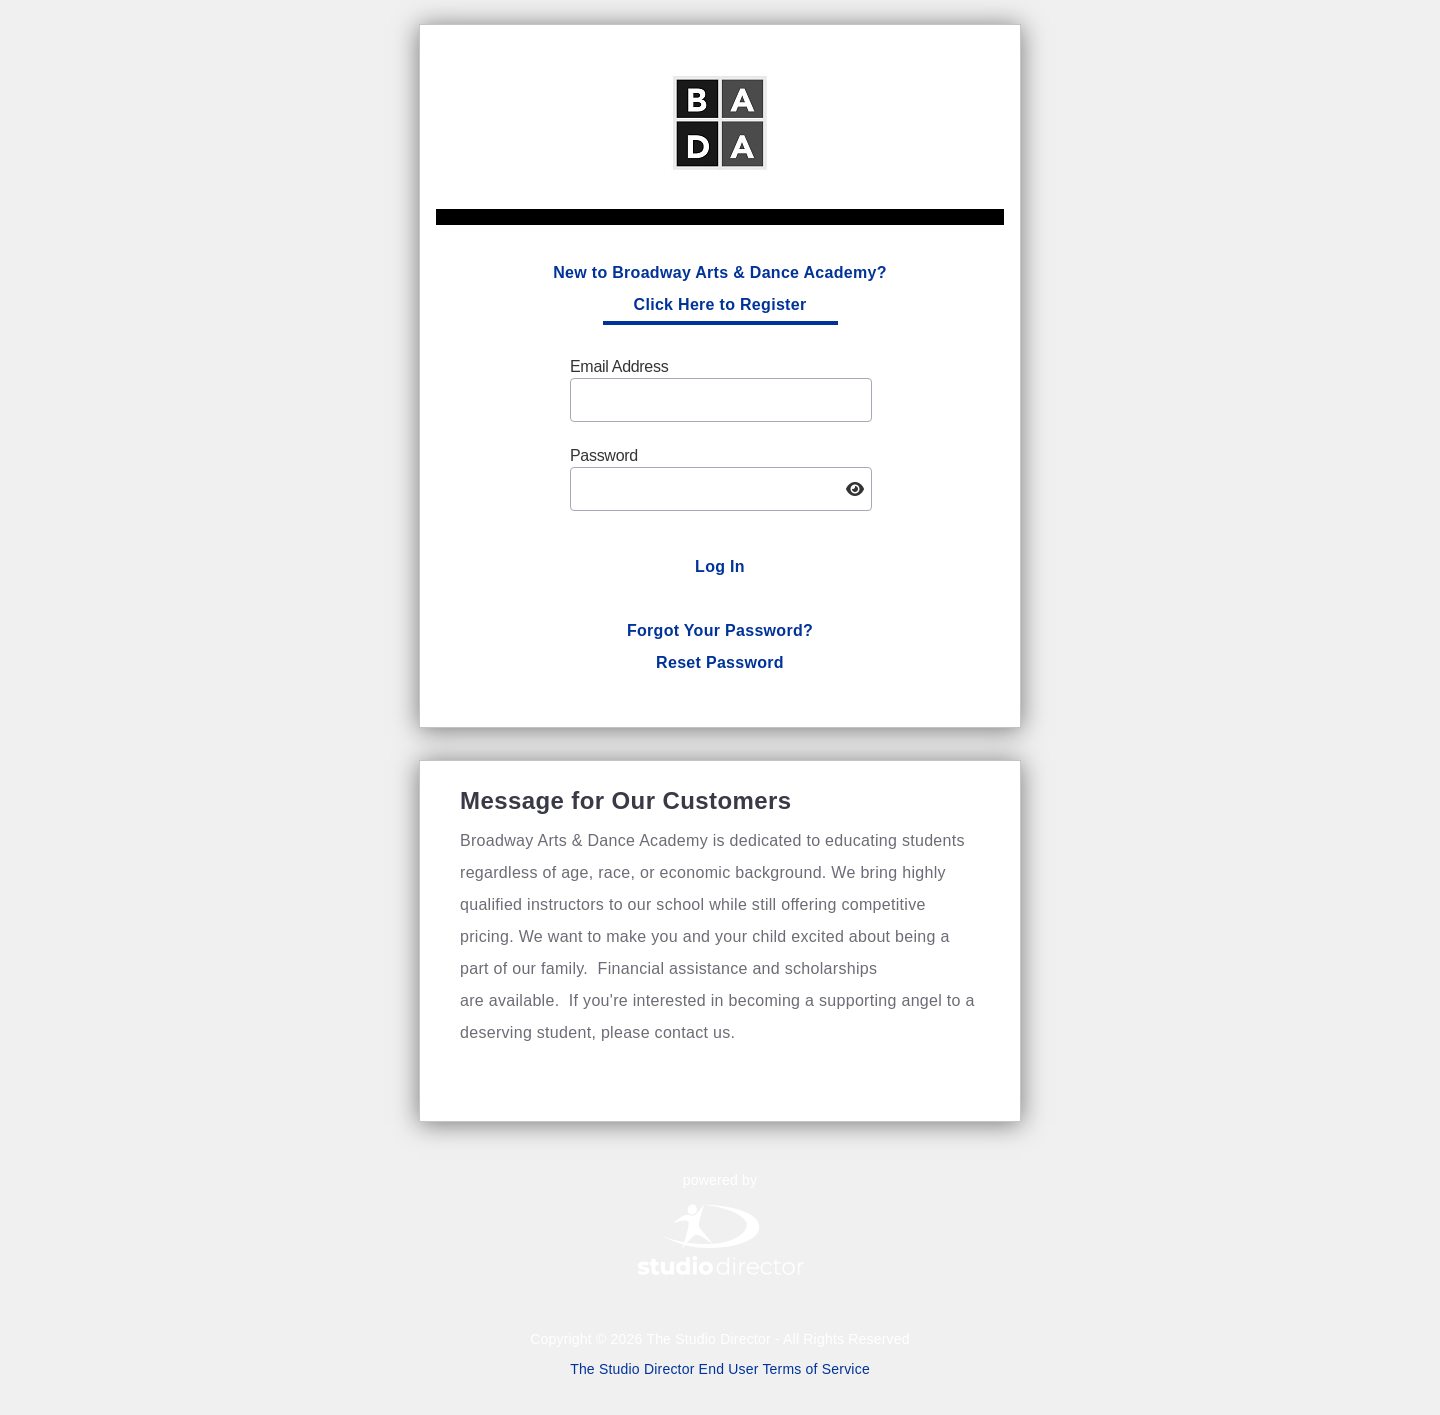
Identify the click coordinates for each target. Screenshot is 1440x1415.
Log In (720, 566)
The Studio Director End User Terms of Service (720, 1369)
